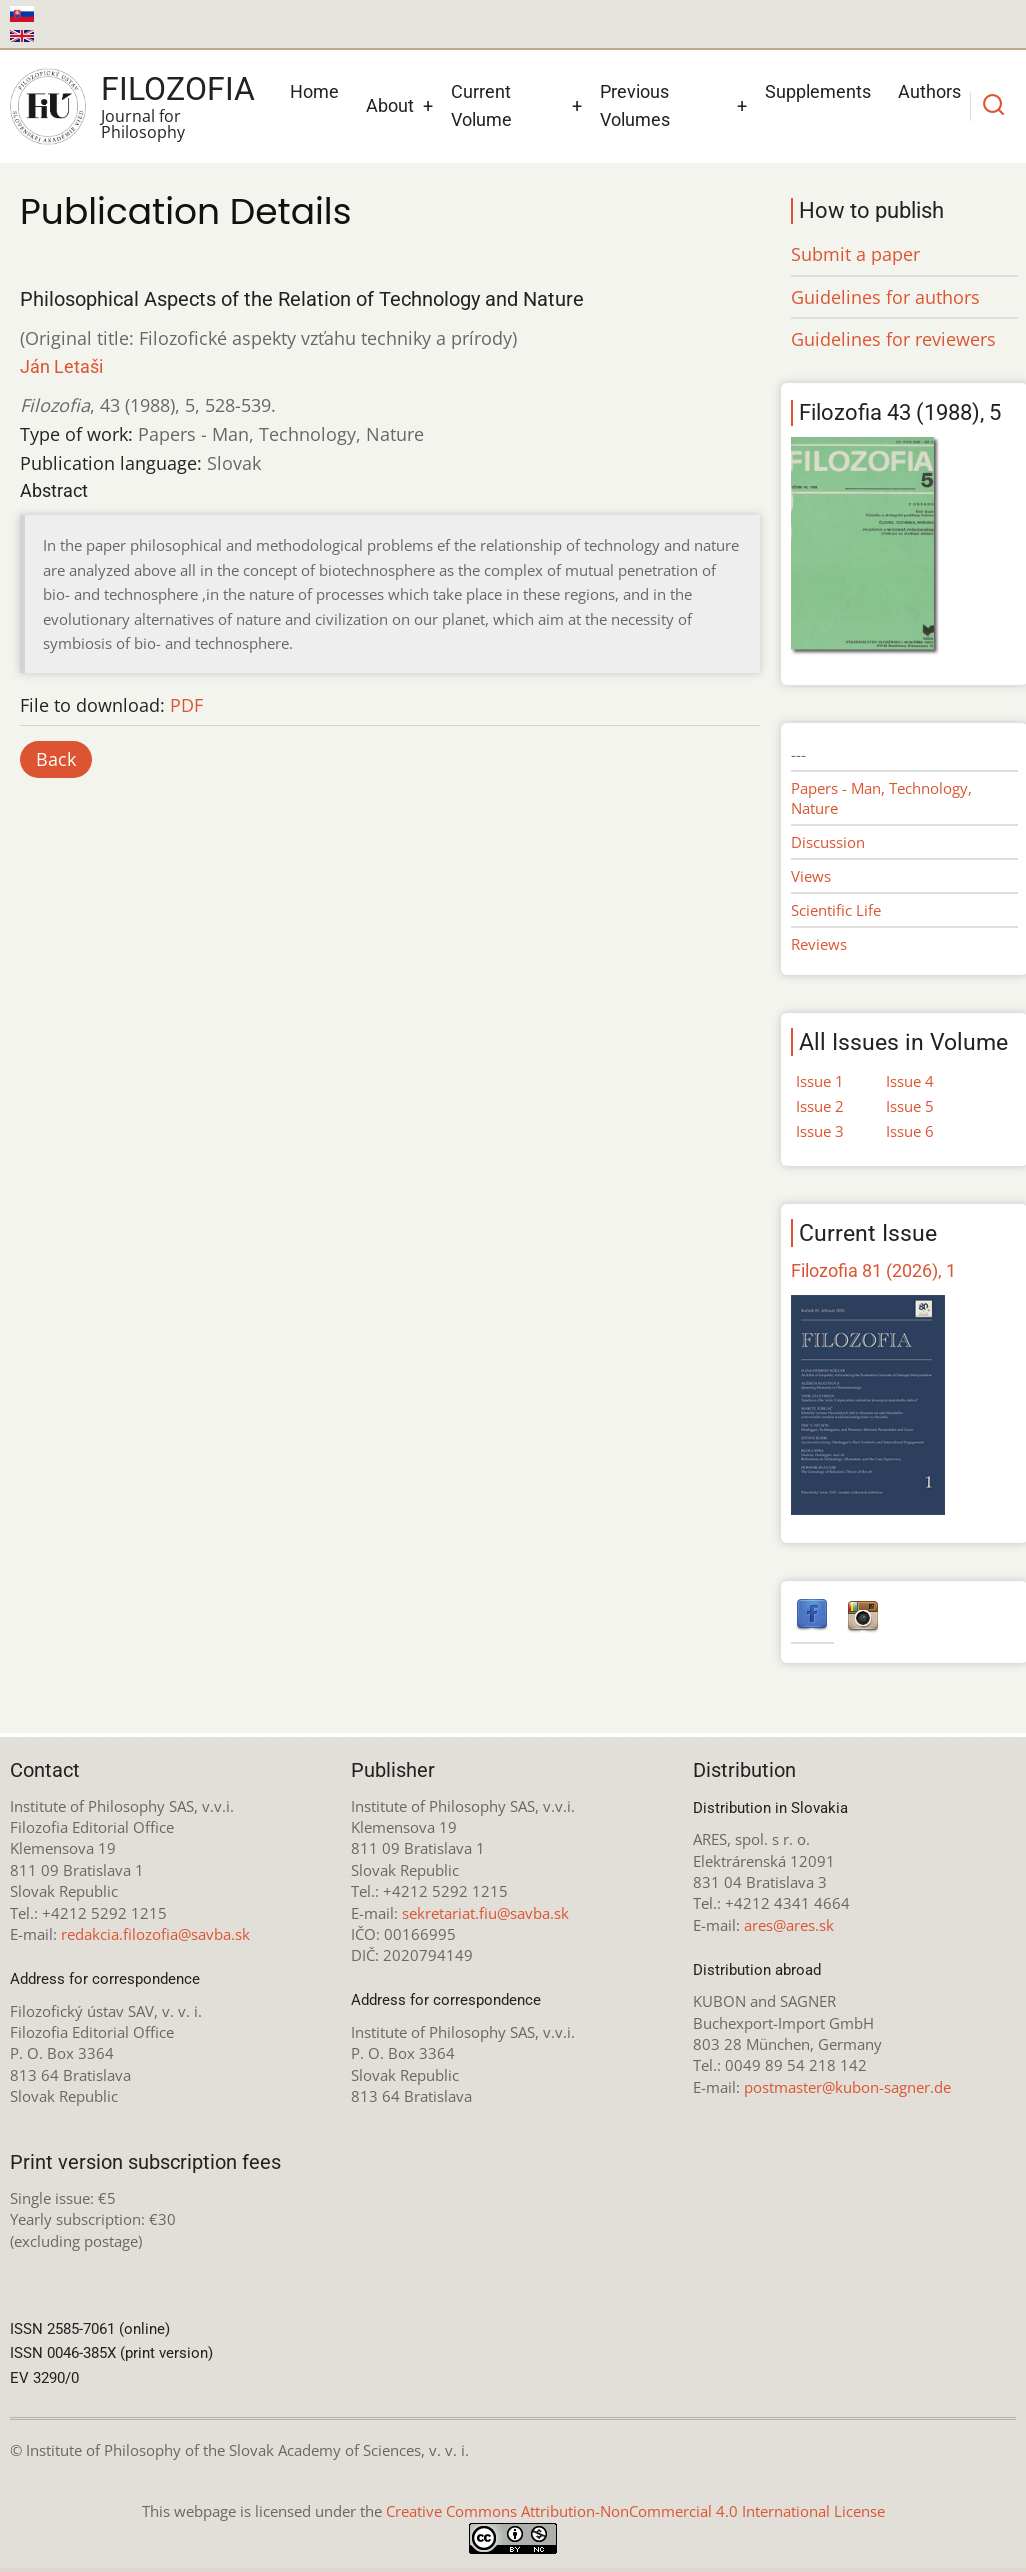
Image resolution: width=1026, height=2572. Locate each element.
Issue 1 (820, 1081)
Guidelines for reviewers (893, 339)
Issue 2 (820, 1106)
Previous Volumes (635, 106)
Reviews (819, 944)
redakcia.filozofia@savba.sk (155, 1934)
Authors (929, 91)
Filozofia (178, 89)
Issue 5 (910, 1106)
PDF (186, 705)
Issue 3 (820, 1131)
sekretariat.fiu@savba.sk (485, 1913)
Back (56, 759)
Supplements (818, 91)
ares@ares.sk (789, 1925)
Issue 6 (910, 1131)
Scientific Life (836, 910)
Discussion (828, 842)
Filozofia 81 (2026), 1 (873, 1270)
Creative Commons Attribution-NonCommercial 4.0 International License (635, 2511)
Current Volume (481, 106)
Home (314, 91)
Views (811, 876)
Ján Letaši (61, 366)
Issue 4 (910, 1081)
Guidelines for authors (885, 297)
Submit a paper (855, 254)
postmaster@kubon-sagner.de (847, 2087)
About (390, 105)
